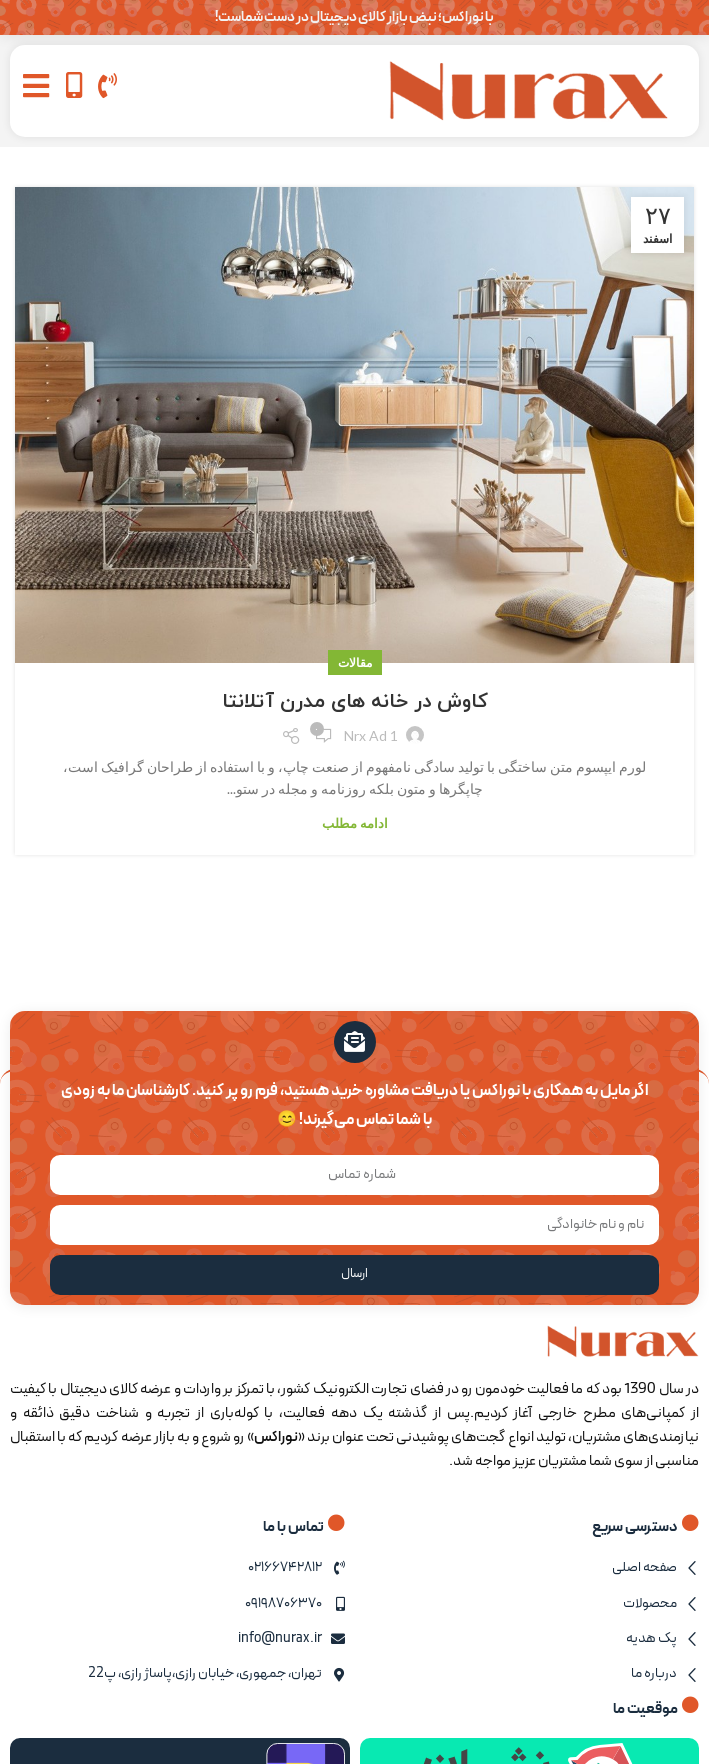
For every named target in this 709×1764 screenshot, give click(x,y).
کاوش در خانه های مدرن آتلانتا (355, 702)
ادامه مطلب (355, 823)
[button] (35, 85)
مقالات (355, 662)
